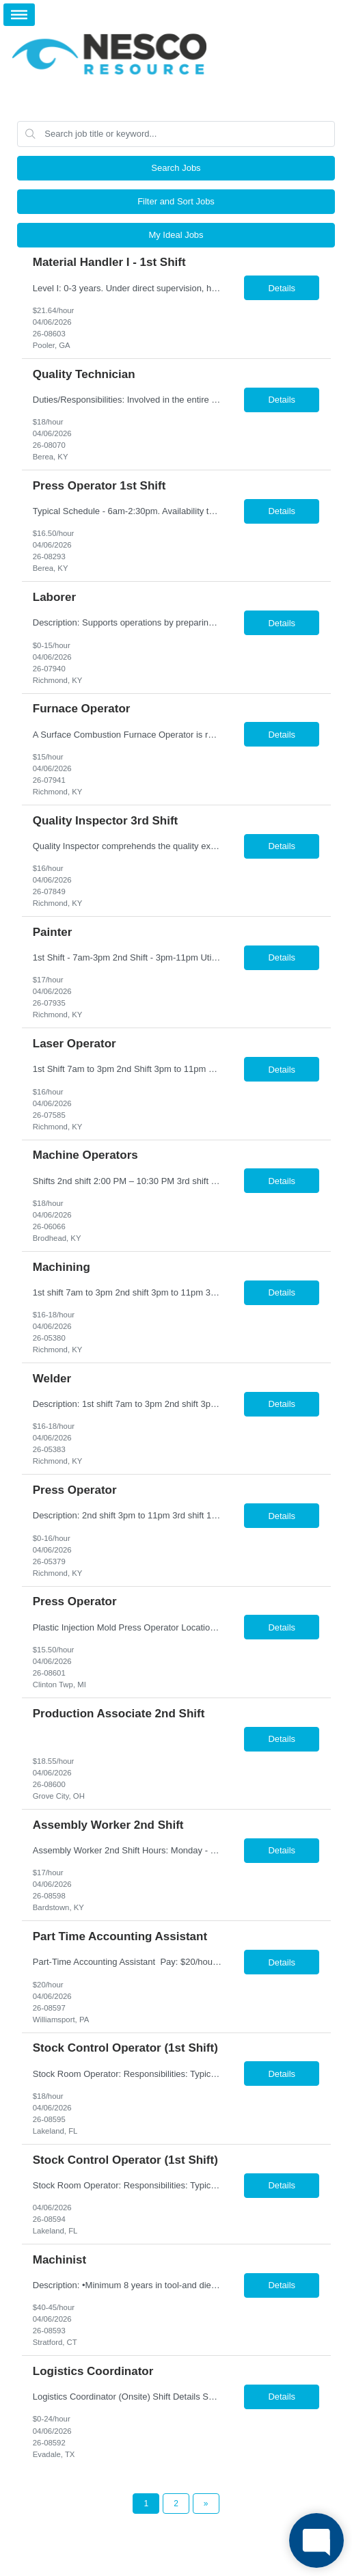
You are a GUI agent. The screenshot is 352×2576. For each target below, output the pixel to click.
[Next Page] (206, 2503)
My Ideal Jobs (175, 235)
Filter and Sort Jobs (176, 201)
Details (281, 288)
